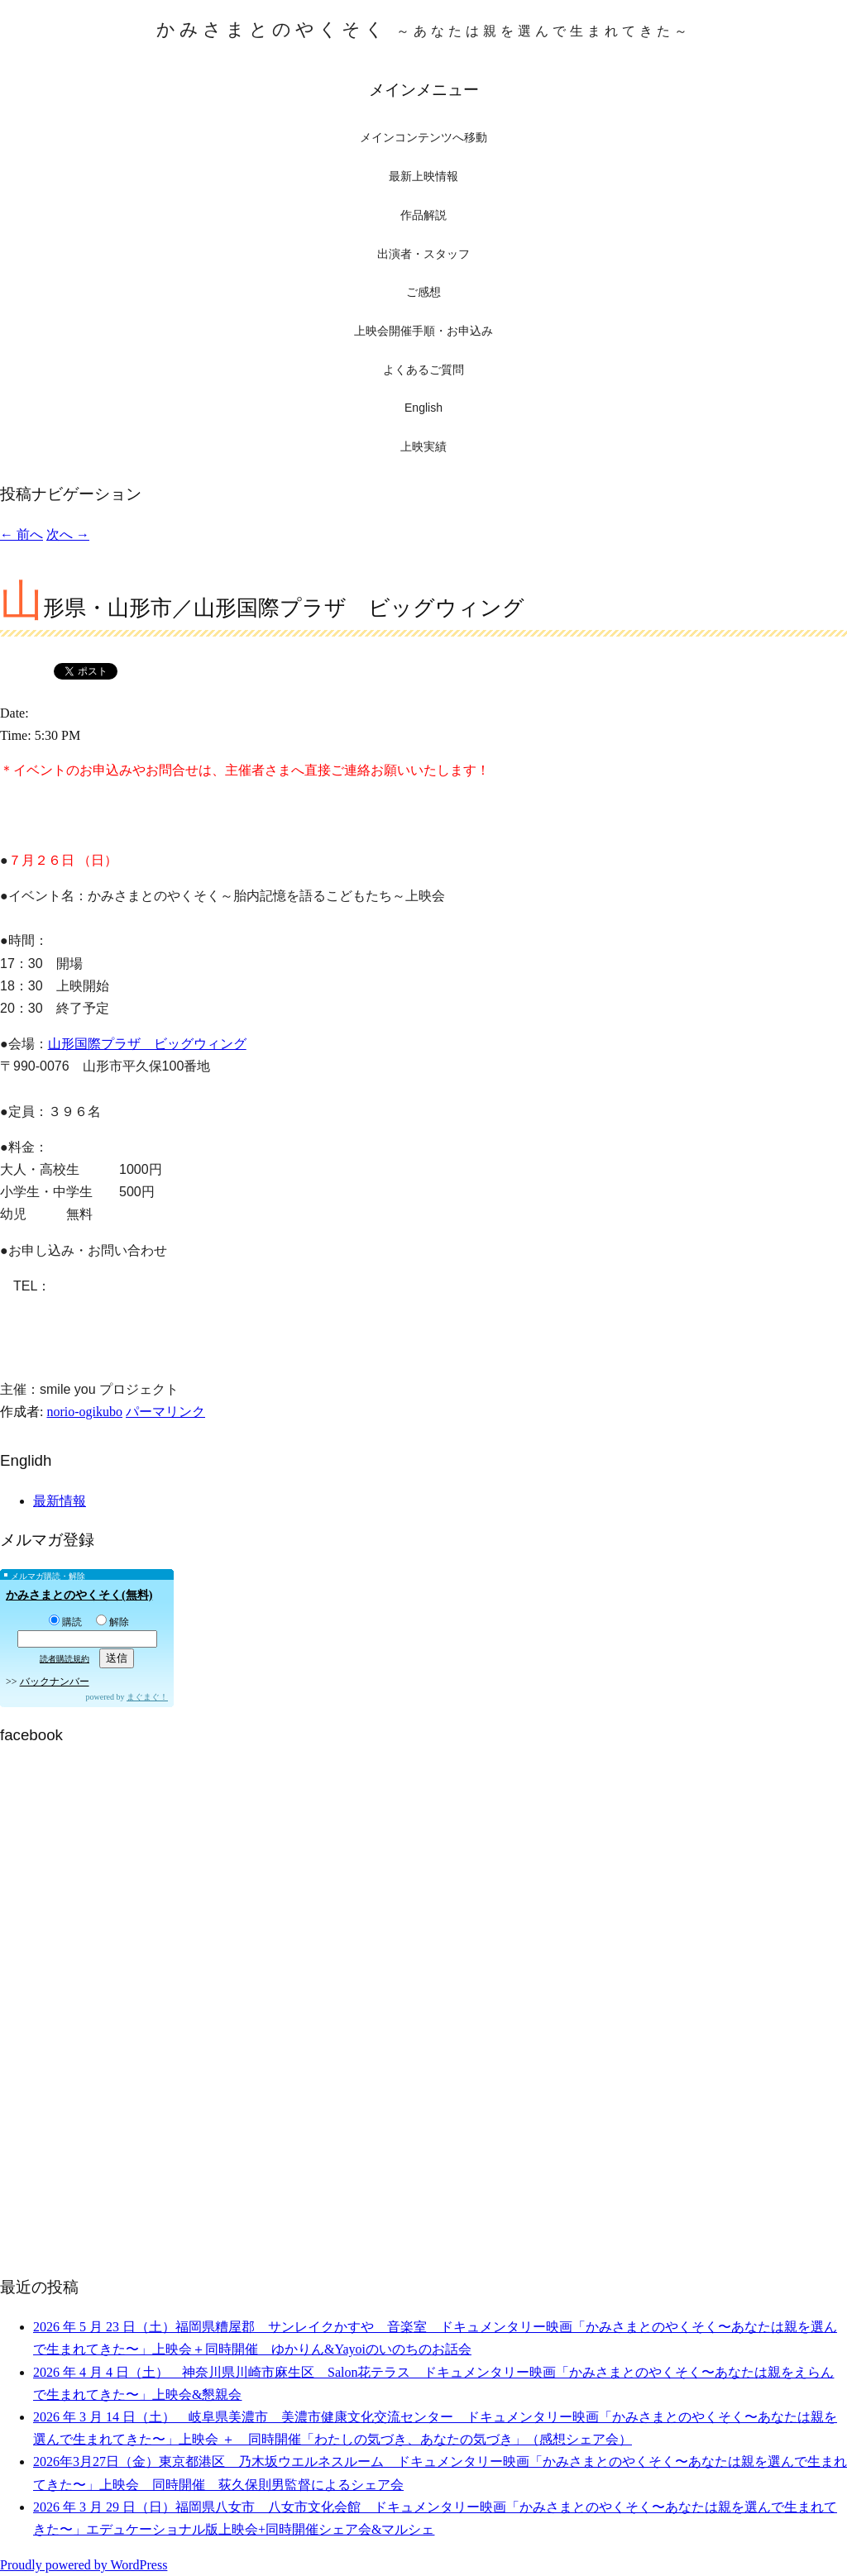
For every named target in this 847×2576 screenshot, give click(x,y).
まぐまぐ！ (147, 1696)
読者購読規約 (64, 1658)
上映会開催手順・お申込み (423, 330)
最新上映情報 (423, 176)
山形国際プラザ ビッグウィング (147, 1044)
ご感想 (423, 291)
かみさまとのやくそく (423, 29)
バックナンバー (54, 1681)
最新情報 (59, 1501)
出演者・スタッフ (423, 253)
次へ (67, 534)
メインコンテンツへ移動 (423, 137)
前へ (21, 534)
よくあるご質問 (423, 369)
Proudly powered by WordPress (83, 2565)
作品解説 (423, 215)
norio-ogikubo (84, 1412)
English (423, 407)
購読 (65, 1622)
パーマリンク (165, 1412)
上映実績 (423, 446)
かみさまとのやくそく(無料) (79, 1595)
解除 (112, 1622)
